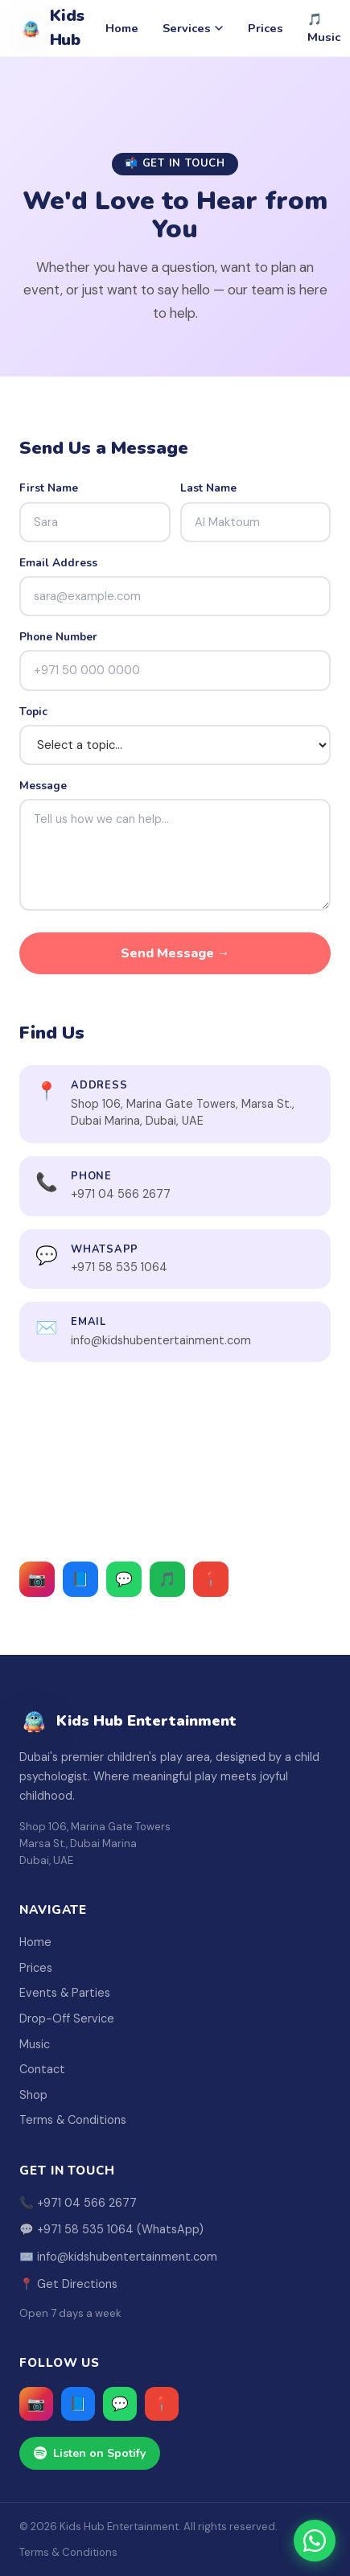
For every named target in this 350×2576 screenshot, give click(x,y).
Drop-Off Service (66, 2018)
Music (34, 2044)
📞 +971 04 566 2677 (78, 2202)
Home (121, 28)
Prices (265, 28)
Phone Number (58, 636)
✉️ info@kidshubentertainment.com (118, 2256)
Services (193, 28)
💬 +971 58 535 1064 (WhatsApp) (111, 2229)
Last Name (208, 488)
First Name (48, 488)
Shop (33, 2095)
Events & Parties (64, 1992)
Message (43, 785)
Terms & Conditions (72, 2120)
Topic (33, 711)
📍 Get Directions (68, 2284)
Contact (42, 2069)
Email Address (58, 562)
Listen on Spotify (90, 2453)
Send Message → (175, 953)
